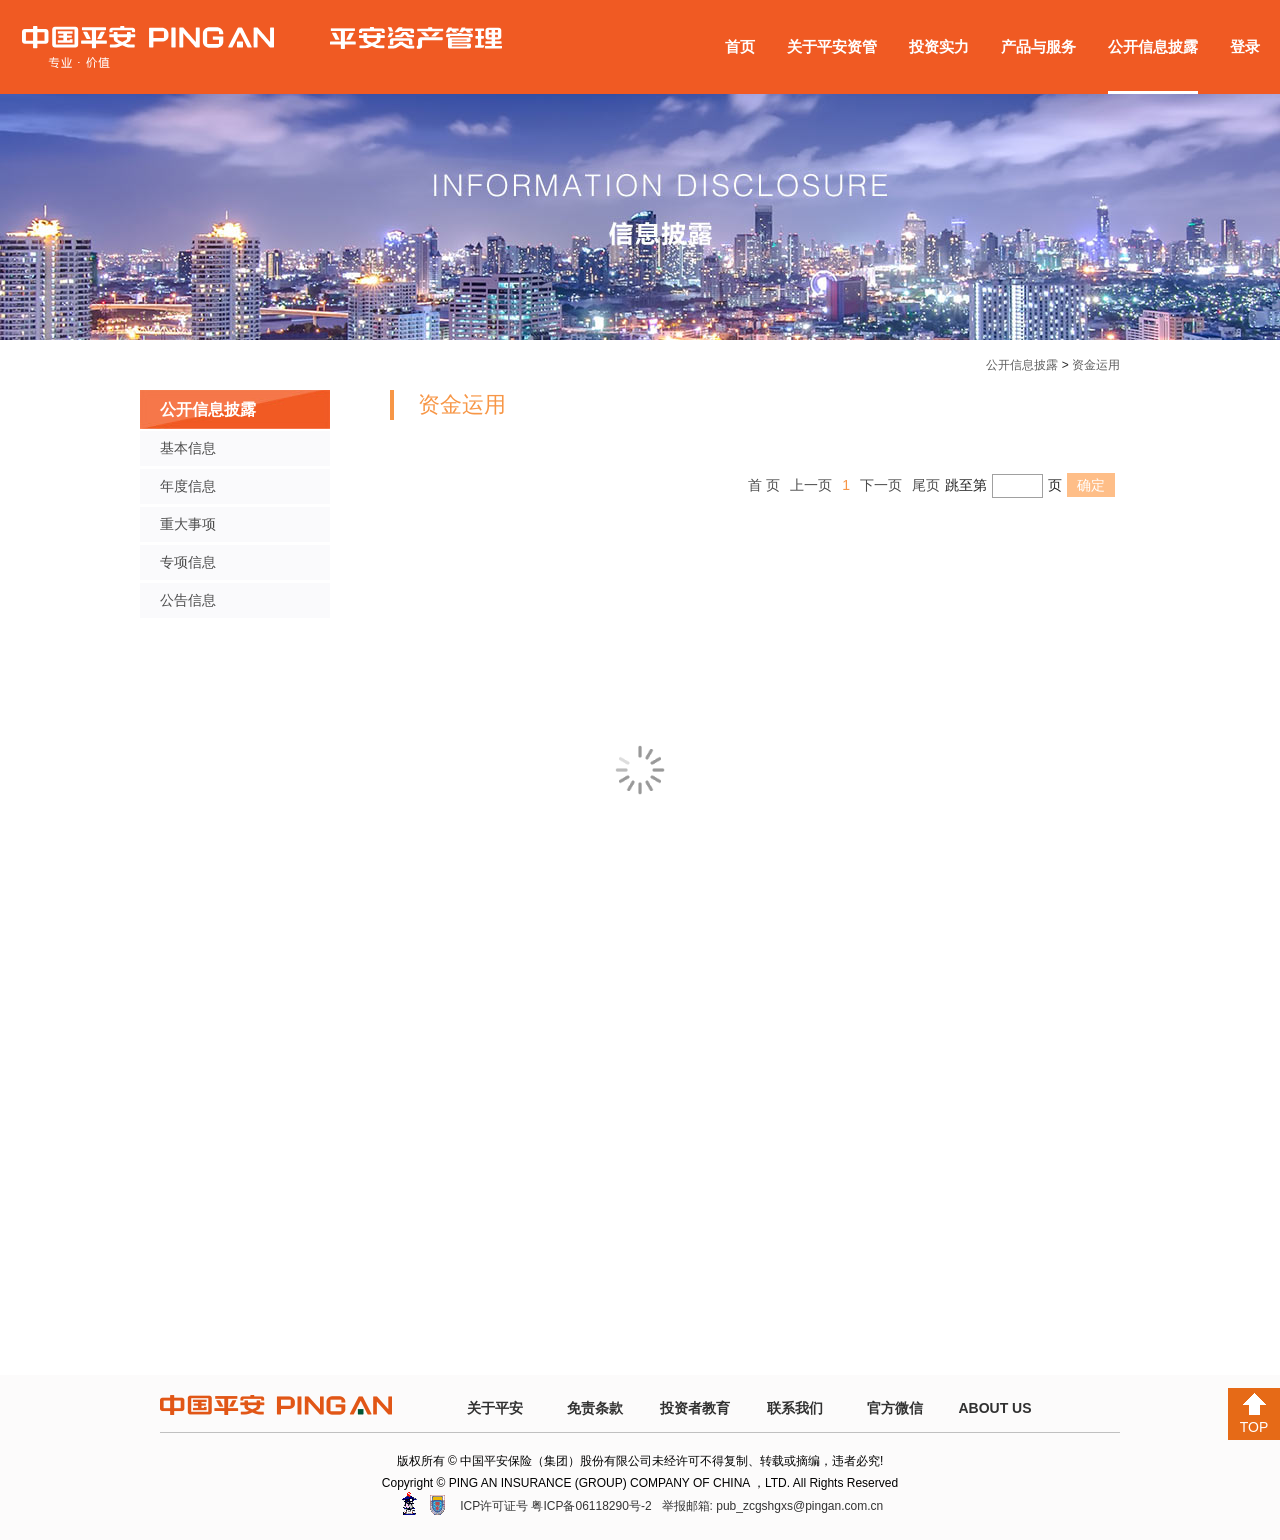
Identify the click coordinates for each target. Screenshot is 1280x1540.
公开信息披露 (1153, 47)
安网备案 (437, 1505)
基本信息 (188, 448)
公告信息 (188, 600)
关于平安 (495, 1408)
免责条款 (595, 1408)
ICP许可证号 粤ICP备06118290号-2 (555, 1506)
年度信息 (188, 486)
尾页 (926, 485)
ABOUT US (994, 1408)
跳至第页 (1003, 485)
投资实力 (939, 47)
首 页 (764, 485)
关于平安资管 (832, 47)
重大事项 (188, 524)
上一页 (811, 485)
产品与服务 (1038, 47)
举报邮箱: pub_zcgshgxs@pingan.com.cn (773, 1506)
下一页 (881, 485)
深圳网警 (409, 1503)
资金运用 (1096, 365)
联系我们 (795, 1408)
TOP (1254, 1414)
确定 (1091, 485)
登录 (1245, 47)
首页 (740, 47)
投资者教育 (695, 1408)
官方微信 (895, 1408)
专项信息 (188, 562)
